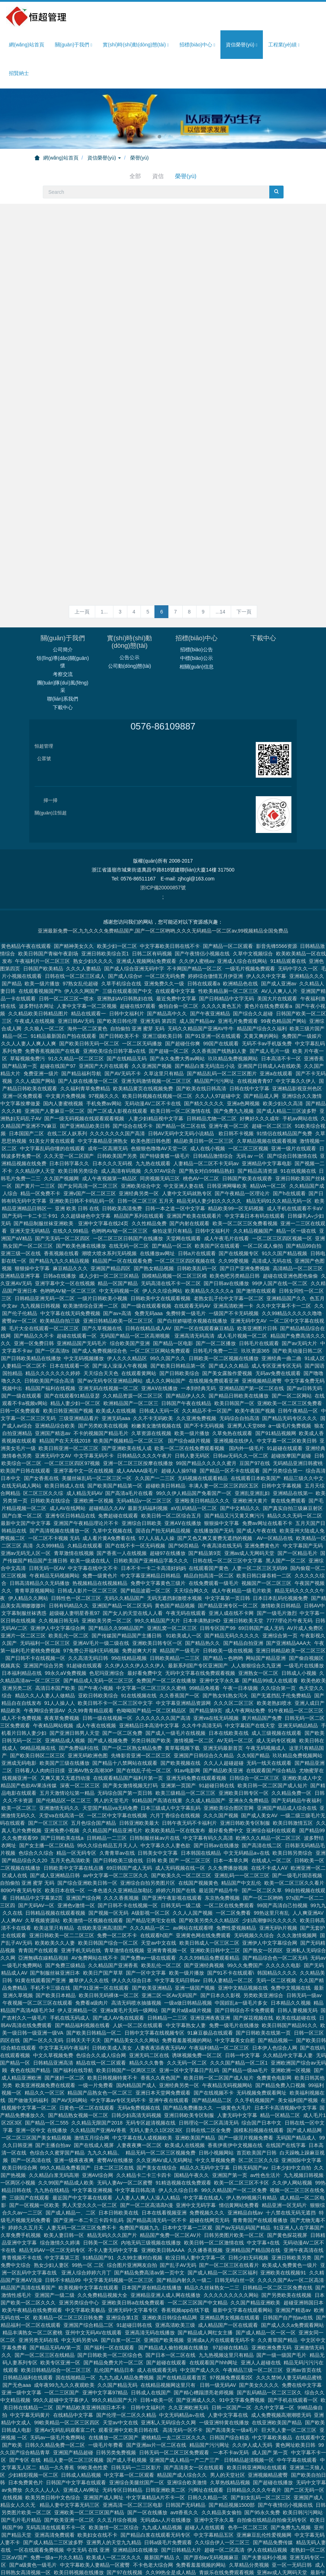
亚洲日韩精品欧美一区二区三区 (118, 1268)
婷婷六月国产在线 (176, 1837)
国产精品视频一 (275, 1987)
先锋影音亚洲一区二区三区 (141, 1703)
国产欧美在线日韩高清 (201, 1036)
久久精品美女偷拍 (221, 2460)
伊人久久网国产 (81, 938)
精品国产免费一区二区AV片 (170, 2182)
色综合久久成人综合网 (101, 2002)
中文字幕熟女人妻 (186, 1972)
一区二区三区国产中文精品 (198, 2250)
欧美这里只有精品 (54, 1875)
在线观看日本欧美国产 (256, 1425)
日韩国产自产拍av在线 (288, 2265)
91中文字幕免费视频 (242, 2347)
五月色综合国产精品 (93, 1770)
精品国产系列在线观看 (139, 1163)
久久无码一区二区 (187, 2010)
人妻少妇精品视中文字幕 (155, 1066)
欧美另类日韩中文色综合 (52, 2445)
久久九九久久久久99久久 (220, 2557)
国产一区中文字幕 (146, 1920)
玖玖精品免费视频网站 (233, 1006)
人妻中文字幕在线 (228, 2362)
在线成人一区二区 (271, 1807)
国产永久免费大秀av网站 (177, 1006)
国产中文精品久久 (240, 1455)
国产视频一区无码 (108, 1860)
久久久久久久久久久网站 (231, 2242)
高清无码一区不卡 (183, 2377)
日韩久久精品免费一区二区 (55, 2392)
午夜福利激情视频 (93, 2542)
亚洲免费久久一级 (164, 931)
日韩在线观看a (203, 931)
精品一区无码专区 (76, 1800)
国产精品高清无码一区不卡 (157, 2167)
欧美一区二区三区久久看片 (294, 1830)
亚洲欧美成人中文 (302, 1725)
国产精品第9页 (204, 1500)
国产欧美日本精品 (56, 1942)
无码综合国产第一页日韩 (124, 1740)
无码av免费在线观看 (278, 1320)
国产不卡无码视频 (204, 1373)
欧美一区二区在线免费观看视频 (190, 1395)
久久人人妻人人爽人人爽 (28, 991)
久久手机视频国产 (255, 2047)
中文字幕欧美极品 (85, 2257)
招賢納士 (19, 73)
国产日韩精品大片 (181, 2497)
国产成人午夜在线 (256, 1478)
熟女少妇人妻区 (51, 2212)
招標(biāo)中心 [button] (197, 45)
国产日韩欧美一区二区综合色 (109, 2302)
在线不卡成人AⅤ (269, 1815)
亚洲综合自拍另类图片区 (147, 1830)
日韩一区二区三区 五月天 (145, 1148)
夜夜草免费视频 (61, 1665)
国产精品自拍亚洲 (243, 1590)
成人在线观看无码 (157, 2317)
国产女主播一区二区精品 (46, 1792)
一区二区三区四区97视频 (72, 1410)
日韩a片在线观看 (197, 1200)
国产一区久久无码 (43, 1987)
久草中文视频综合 (253, 901)
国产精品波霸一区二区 (145, 1538)
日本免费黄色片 (25, 2430)
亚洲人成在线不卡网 (231, 1560)
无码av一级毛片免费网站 (57, 2385)
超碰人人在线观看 (205, 2474)
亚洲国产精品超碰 (73, 2400)
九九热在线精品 (51, 2137)
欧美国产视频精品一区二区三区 (129, 1388)
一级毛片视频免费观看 (250, 916)
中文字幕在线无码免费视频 (70, 1260)
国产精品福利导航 (81, 1021)
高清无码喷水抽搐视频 (136, 1950)
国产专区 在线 (25, 2407)
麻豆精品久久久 (70, 1215)
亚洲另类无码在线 (38, 2287)
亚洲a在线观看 (276, 1021)
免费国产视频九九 (139, 2175)
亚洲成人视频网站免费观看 (146, 908)
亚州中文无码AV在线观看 (93, 2280)
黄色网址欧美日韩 (295, 2392)
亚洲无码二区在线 (149, 2002)
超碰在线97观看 (138, 953)
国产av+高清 (117, 1260)
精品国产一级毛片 (180, 1598)
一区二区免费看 (233, 1860)
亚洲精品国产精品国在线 (252, 2197)
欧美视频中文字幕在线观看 (88, 2235)
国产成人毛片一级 (270, 998)
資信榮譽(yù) (104, 105)
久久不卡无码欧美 (153, 1365)
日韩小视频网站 (216, 2100)
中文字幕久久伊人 (296, 1028)
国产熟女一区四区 (263, 1897)
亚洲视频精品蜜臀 (262, 1328)
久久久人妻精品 (83, 916)
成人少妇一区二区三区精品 (109, 1223)
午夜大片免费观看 (121, 2534)
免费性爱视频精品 (236, 1875)
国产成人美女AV (259, 1763)
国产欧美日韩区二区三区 (37, 1703)
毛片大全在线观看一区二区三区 (44, 1275)
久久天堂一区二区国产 (69, 1103)
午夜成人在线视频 (35, 968)
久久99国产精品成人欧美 (66, 2130)
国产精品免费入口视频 (280, 2032)
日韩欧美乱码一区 (197, 1215)
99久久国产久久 (167, 1305)
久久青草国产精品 (277, 2287)
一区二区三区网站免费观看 (160, 1298)
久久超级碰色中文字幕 (86, 1163)
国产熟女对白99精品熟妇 (207, 1118)
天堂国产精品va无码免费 (110, 1755)
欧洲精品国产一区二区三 (130, 1350)
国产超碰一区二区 (169, 998)
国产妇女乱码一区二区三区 (261, 2445)
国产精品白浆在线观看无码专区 (155, 2482)
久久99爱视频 (233, 1208)
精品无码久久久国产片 (112, 2182)
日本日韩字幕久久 (69, 1110)
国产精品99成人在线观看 (270, 1628)
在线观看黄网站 (138, 1320)
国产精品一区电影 (173, 1290)
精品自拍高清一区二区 (209, 1523)
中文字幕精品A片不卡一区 (155, 2445)
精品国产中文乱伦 (241, 1830)
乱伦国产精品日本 (114, 2317)
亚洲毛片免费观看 (238, 968)
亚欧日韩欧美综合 (98, 1643)
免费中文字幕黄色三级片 (158, 1530)
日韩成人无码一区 (159, 1358)
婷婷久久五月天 (25, 2175)
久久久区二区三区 (234, 1650)
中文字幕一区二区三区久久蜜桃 (151, 1635)
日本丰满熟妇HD (201, 1568)
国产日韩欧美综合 (179, 1320)
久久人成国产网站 (35, 1028)
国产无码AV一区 (36, 1852)
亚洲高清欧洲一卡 (233, 1253)
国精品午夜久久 (191, 2122)
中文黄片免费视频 (66, 1043)
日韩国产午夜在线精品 (186, 1350)
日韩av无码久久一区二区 (240, 1403)
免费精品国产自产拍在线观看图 (63, 2534)
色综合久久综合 (36, 1800)
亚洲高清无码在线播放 (150, 2280)
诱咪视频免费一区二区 (197, 2002)
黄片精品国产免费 (262, 1665)
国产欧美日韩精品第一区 (178, 1313)
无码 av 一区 (250, 1103)
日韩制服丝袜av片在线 (154, 1785)
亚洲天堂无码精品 (30, 1178)
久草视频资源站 (42, 1867)
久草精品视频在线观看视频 (267, 1088)
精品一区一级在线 (296, 1178)
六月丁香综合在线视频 (175, 1763)
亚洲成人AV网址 (81, 2437)
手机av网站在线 (300, 1066)
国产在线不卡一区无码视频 (135, 1493)
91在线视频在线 (298, 1118)
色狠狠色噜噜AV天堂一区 (159, 1095)
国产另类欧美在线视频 (103, 1373)
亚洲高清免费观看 (55, 2482)
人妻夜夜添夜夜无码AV (160, 1995)
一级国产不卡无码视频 (234, 1260)
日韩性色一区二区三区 (76, 1545)
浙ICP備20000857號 (163, 835)
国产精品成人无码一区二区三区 (98, 1628)
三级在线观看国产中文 (127, 938)
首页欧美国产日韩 (256, 2100)
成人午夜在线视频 (96, 1673)
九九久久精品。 (104, 2100)
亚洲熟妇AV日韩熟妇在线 (125, 946)
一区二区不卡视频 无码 (54, 1485)
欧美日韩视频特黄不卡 (112, 2025)
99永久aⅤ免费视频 (65, 1620)
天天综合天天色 (100, 1320)
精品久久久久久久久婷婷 (52, 1320)
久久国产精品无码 (117, 2332)
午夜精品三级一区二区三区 (253, 2317)
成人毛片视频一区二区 (242, 1283)
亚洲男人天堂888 (246, 1373)
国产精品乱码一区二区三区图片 (222, 1021)
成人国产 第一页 (270, 2400)
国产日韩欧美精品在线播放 (31, 1305)
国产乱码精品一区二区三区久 (269, 2340)
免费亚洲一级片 (41, 1021)
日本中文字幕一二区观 (187, 2175)
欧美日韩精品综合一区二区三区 (56, 2317)
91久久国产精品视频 (284, 1200)
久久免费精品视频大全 (102, 2242)
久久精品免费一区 (291, 1740)
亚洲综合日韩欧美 (142, 1470)
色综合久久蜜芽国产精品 (57, 2100)
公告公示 (129, 604)
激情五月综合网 (91, 2085)
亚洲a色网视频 (243, 1051)
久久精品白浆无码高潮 (54, 2122)
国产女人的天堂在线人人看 (133, 1560)
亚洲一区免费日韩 (34, 1290)
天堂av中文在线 (158, 1890)
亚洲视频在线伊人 (234, 1388)
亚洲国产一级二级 (55, 2242)
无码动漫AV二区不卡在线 (152, 1051)
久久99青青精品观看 (90, 1658)
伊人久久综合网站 (162, 1238)
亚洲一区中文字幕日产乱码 (189, 2017)
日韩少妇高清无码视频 (136, 2062)
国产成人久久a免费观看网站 (292, 2272)
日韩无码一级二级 (181, 1852)
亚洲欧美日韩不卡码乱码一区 (81, 1148)
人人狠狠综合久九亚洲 (256, 1613)
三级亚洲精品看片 (79, 1365)
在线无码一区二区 (129, 1193)
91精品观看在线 (288, 908)
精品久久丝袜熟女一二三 (211, 2235)
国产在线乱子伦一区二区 (143, 1718)
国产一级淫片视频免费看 (245, 2085)
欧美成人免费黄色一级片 (289, 2212)
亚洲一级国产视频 (195, 1935)
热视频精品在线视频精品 (99, 1530)
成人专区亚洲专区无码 (276, 1313)
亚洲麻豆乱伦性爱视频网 (263, 2482)
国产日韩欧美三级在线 (118, 1807)
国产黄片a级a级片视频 (186, 1957)
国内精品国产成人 (136, 2032)
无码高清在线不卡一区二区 (171, 1230)
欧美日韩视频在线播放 (79, 2519)
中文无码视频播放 (84, 1305)
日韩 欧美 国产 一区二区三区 (178, 1807)
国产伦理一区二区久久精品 (126, 2362)
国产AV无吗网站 (69, 2047)
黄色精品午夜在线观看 (26, 893)
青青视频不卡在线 (22, 2205)
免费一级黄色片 (99, 1523)
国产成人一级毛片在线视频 (175, 1680)
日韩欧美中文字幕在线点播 (73, 1815)
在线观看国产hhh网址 (213, 2310)
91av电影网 (187, 1718)
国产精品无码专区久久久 (289, 1365)
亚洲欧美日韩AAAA (162, 2197)
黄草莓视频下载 (182, 1695)
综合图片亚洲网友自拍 (132, 2212)
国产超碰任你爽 (182, 991)
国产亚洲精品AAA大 (288, 1590)
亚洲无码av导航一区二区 (167, 2549)
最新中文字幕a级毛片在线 (216, 2534)
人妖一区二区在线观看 (138, 1972)
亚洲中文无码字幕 (196, 2152)
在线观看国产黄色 (209, 1515)
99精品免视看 (204, 1635)
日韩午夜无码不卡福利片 (189, 1770)
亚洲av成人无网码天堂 (249, 1500)
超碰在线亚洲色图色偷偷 (290, 1223)
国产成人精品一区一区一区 (266, 2280)
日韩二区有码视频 (152, 901)
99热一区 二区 (88, 2212)
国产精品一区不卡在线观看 (230, 1418)
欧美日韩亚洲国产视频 (68, 1358)
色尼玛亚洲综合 (106, 1620)
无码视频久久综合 (254, 1882)
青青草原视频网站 (35, 1538)
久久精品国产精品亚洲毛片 (112, 1778)
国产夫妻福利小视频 (264, 2504)
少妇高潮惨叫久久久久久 (269, 1867)
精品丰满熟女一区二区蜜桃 (32, 2280)
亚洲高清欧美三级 (175, 2272)
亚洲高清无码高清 (194, 1283)
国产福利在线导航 (73, 2017)
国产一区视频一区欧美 (34, 2152)
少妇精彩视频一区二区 (33, 2422)
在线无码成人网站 (21, 1433)
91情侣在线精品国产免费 (284, 1081)
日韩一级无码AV (218, 2332)
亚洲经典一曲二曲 (281, 1305)
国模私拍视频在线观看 (259, 2077)
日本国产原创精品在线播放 (152, 2235)
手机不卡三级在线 (50, 1935)
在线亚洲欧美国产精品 (277, 2370)
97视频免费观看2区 (231, 2325)
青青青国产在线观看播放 (260, 2167)
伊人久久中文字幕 (266, 923)
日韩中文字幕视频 (281, 1433)
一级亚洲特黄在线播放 (224, 2370)
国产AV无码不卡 (123, 1021)
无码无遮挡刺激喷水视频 (174, 1545)
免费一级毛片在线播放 (234, 1972)
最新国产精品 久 (162, 2504)
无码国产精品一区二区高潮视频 (135, 1283)
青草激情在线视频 (74, 1500)
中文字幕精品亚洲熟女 (103, 1088)
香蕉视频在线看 (61, 1200)
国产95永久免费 (262, 2460)
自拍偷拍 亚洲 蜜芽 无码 (137, 976)
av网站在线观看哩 (193, 1875)
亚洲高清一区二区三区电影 (133, 2452)
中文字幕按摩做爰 (20, 1051)
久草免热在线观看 (232, 1380)
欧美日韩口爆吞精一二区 (263, 1523)
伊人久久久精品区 (127, 1305)
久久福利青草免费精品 (85, 1036)
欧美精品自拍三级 (60, 1268)
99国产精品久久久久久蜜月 (206, 1410)
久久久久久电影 (283, 1912)
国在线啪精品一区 (76, 2325)
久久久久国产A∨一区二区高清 (291, 2227)
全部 (135, 123)
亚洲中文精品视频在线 (243, 1935)
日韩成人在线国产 (151, 2340)
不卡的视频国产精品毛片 (100, 1380)
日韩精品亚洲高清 (53, 2010)
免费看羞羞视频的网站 (187, 1987)
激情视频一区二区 (194, 1688)
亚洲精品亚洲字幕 (20, 1223)
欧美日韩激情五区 (293, 1770)
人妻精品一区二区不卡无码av (206, 1110)
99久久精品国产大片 (157, 1568)
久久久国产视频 (220, 1763)
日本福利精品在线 (22, 1620)
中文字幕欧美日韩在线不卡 (170, 893)
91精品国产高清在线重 (157, 1748)
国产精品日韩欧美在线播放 (239, 1343)
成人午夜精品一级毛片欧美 (241, 1538)
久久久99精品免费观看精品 (209, 1905)
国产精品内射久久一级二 (184, 2227)
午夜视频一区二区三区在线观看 (37, 1950)
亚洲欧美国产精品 (195, 2085)
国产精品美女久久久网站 (131, 1987)
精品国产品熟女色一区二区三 (99, 2040)
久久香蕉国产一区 (179, 1643)
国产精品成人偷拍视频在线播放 (174, 2295)
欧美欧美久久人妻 (55, 1890)
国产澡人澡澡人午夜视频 (119, 1313)
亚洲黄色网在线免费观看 (203, 1882)
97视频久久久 (104, 1043)
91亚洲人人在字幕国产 (299, 2175)
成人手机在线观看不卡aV (294, 1155)
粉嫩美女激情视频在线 (156, 1373)
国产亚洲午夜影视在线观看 (172, 1845)
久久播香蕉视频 (205, 2197)
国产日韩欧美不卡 (119, 983)
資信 (158, 123)
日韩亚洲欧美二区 (165, 2437)
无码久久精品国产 (124, 1545)
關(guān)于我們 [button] (73, 45)
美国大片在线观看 (277, 946)
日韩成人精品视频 (81, 2422)
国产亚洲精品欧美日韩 (85, 1073)
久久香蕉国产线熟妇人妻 (219, 998)
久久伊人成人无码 (252, 2392)
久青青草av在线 (117, 1800)
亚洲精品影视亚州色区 (297, 1036)
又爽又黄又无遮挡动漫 (65, 1725)
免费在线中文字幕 (302, 2332)
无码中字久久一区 (298, 916)
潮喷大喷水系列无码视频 (109, 1200)
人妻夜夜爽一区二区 (139, 2092)
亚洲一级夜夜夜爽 (74, 2107)
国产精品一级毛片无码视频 (106, 2557)
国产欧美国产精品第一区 (114, 1433)
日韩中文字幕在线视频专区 (154, 1980)
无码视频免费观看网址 (261, 2040)
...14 (220, 559)
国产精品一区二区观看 (228, 893)
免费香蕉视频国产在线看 (52, 998)
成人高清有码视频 (121, 1118)
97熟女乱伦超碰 (80, 931)
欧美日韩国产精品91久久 (289, 1972)
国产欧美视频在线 (180, 1710)
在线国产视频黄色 (198, 1830)
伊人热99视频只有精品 (251, 2145)
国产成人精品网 (304, 2077)
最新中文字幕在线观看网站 (242, 2257)
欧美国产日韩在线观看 (25, 1418)
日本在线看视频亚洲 (164, 2160)
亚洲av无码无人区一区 (26, 1500)
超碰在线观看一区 (77, 1283)
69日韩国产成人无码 (261, 1575)
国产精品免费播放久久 (188, 2055)
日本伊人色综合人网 (274, 1995)
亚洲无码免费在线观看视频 (196, 1725)
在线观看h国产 (156, 1882)
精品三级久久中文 (304, 1425)
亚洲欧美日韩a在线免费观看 (133, 2250)
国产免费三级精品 (65, 1912)
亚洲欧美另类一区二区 (107, 1568)
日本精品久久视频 (291, 1950)
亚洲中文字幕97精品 (105, 2340)
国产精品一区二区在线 (181, 1073)
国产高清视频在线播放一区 (60, 1478)
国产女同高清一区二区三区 (88, 1133)
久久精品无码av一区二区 (159, 2564)
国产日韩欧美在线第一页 (263, 1980)
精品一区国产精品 (118, 1230)
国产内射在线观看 (189, 1170)
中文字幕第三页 (62, 2205)
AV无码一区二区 (235, 1688)
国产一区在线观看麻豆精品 (204, 1275)
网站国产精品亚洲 (266, 1605)
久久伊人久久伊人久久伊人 (135, 1613)
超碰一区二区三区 (272, 1073)
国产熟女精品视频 (154, 1215)
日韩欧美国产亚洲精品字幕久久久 (151, 1508)
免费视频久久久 (206, 2160)
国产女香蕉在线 (41, 1425)
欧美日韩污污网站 (303, 2460)
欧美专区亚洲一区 (60, 2310)
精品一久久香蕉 (56, 2415)
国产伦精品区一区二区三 (63, 1748)
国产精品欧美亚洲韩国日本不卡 (91, 2355)
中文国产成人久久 (200, 2317)
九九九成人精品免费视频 (126, 2325)
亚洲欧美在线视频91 (283, 2220)
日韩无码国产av (250, 2115)
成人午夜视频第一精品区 (109, 1125)
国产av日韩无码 (304, 1335)
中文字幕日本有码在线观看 (255, 1163)
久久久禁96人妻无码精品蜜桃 (289, 2325)
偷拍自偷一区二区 (178, 953)
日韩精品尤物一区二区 (211, 1066)
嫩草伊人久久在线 (89, 1927)
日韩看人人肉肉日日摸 (40, 1718)
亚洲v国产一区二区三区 (89, 1140)
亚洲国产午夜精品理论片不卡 (86, 1470)
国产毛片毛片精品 (21, 2467)
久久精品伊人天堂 (35, 1118)
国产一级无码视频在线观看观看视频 (85, 1066)
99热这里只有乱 (271, 1860)
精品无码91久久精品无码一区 (279, 1148)
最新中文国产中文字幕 (26, 1470)
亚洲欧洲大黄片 (250, 1448)
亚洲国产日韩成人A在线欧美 (269, 1013)
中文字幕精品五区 (214, 2482)
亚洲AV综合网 (97, 2122)
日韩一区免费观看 (20, 1358)
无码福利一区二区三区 (45, 1590)
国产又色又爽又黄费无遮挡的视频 (215, 1485)
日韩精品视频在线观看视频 (55, 1860)
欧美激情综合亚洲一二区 (90, 1253)
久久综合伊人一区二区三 (222, 2489)
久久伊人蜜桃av (196, 908)
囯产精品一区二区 (172, 1193)
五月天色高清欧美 (70, 1807)
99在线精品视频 (129, 1605)
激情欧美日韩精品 (281, 1553)
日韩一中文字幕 (242, 2002)
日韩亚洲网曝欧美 (227, 1133)
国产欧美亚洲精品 (152, 1935)
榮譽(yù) (139, 105)
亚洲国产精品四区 (111, 1215)
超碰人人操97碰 (179, 1418)
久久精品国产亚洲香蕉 (113, 1912)
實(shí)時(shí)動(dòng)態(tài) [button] (136, 45)
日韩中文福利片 (126, 961)
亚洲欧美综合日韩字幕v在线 (114, 998)
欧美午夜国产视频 (255, 1358)
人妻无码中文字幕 (237, 2062)
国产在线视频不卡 (214, 2040)
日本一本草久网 (230, 1807)
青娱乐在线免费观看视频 (226, 2519)
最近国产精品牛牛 (219, 1837)
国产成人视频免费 (108, 1688)
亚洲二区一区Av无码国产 (169, 1942)
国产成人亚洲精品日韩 (55, 1822)
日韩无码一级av (304, 1942)
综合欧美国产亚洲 (130, 1290)
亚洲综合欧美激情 (187, 2430)
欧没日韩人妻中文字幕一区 (195, 2205)
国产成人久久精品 (229, 1313)
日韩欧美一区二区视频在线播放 (224, 1305)
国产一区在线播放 (147, 2460)
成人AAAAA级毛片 (137, 1418)
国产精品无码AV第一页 (55, 2295)
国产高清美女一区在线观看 (194, 2415)
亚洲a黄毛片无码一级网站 (129, 1957)
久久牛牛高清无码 (202, 1673)
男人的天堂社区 (227, 2422)
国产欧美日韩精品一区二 (93, 1980)
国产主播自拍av (53, 2092)
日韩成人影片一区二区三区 (87, 1538)
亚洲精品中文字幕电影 (267, 1110)
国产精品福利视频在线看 (82, 1972)
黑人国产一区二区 (286, 1508)
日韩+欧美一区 (156, 2347)
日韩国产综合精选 (229, 2385)
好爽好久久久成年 (260, 1066)
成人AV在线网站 (68, 1455)
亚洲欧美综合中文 (141, 1133)
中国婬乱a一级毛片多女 (241, 1950)
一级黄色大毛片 (233, 2055)
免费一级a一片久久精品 (56, 2504)
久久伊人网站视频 (292, 2130)
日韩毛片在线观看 (259, 1290)
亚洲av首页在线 (303, 2317)
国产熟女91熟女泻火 (225, 1643)
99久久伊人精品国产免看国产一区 (194, 1440)
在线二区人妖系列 (67, 1081)
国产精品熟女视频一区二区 (78, 2062)
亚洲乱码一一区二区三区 (241, 1822)
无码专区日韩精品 (122, 2437)
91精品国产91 (98, 2205)
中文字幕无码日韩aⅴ (177, 1927)
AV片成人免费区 (305, 1575)
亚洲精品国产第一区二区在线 (251, 1335)
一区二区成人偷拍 (263, 1193)
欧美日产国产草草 (103, 1920)
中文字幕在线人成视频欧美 (142, 2085)
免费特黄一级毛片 (186, 1260)
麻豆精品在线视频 (53, 2557)
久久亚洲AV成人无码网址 (164, 2107)
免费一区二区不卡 (117, 1882)
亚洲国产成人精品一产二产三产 (185, 2407)
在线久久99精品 (70, 1178)
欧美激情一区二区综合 (114, 2474)
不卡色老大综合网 (153, 2512)
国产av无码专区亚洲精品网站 (110, 1328)
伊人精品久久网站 (28, 1545)
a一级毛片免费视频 (290, 1373)
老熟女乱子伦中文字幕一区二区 (229, 1245)
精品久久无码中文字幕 (205, 2115)
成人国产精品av (197, 968)
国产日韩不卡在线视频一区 (35, 1605)
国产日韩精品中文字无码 (226, 946)
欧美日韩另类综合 (78, 1118)
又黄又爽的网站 (261, 983)
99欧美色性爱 (92, 2415)
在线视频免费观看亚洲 (214, 1328)
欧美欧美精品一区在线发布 (175, 1778)
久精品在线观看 (84, 1493)
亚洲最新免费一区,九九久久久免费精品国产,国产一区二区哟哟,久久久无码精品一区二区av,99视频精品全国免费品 (163, 878)
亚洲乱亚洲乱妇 (252, 1440)
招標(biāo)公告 (196, 597)
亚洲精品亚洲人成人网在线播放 (165, 2242)
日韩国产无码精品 (185, 2452)
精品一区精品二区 (280, 2062)
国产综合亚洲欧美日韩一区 (87, 1830)
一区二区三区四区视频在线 (185, 1208)
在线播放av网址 (157, 1200)
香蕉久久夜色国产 (160, 2025)
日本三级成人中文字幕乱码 (170, 1755)
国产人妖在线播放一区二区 (88, 1028)
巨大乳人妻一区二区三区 (288, 2377)
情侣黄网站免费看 (239, 2152)
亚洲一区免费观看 (22, 1043)
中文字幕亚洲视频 (92, 2137)
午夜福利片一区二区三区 (42, 908)
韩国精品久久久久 (277, 1920)
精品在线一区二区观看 (101, 2010)
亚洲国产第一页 (229, 2122)
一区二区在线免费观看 (229, 1852)
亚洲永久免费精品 (249, 1748)
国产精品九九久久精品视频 (59, 1208)
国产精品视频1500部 (232, 2452)
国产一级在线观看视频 (146, 1253)
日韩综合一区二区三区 (254, 1725)
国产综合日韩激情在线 (292, 1103)
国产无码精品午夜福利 (296, 1748)
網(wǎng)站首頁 (26, 44)
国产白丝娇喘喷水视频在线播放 (192, 1268)
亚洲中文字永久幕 (219, 1628)
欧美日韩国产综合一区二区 (108, 1890)
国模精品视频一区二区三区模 (174, 1223)
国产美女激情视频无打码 (130, 1733)
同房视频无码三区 (160, 1125)
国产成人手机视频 (127, 2407)
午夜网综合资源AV (44, 1658)
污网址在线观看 (205, 2437)
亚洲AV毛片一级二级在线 (101, 1590)
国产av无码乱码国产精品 (243, 2175)
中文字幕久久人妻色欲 (165, 1792)
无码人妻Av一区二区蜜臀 (125, 2130)
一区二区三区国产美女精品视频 (36, 2085)
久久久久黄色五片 (221, 953)
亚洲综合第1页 (122, 2265)
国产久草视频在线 (102, 1275)
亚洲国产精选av (52, 1380)
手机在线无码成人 (70, 1965)
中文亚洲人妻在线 (184, 1133)
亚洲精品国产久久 (286, 1245)
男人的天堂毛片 (111, 1748)
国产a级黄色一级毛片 (33, 2512)
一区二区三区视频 (248, 1095)
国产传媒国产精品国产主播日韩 (127, 1583)
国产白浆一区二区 (22, 1463)
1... (104, 559)
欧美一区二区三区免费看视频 (245, 1170)
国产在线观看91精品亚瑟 (72, 1343)
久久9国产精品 (253, 1703)
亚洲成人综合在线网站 (242, 908)
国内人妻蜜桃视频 (63, 1051)
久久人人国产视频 (193, 1860)
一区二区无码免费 (165, 923)
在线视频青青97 (255, 1028)
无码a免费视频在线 (138, 2055)
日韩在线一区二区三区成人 (75, 923)
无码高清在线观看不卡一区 (56, 2474)
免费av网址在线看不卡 (267, 1470)
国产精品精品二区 (212, 2047)
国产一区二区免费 (122, 1680)
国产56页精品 (183, 1493)
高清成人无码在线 (272, 1208)
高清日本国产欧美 (55, 1635)
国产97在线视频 (124, 2519)
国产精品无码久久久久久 (231, 1583)
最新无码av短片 (179, 2572)
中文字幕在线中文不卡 (93, 1515)
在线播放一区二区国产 (113, 2385)
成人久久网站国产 (165, 1328)
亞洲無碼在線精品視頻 (43, 1905)
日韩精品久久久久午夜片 (144, 1403)
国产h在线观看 (289, 1140)
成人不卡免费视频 (21, 1665)
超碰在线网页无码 (209, 2167)
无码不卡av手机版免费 (267, 991)
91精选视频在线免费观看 (183, 2130)
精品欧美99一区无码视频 (236, 1155)
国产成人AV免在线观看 (118, 1965)
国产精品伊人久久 (186, 1343)
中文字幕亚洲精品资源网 (183, 1650)
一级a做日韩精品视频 (188, 1950)
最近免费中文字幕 (176, 946)
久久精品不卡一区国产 (207, 1358)
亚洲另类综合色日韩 (47, 2542)
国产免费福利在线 (79, 1695)
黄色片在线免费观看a (268, 953)
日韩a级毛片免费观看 (168, 2489)
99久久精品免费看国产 (65, 2115)
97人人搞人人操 (156, 1485)
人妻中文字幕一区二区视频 (87, 953)
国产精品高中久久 (167, 961)
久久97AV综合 (160, 1118)
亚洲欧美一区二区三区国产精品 (89, 2460)
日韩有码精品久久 (69, 1553)
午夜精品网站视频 (53, 1673)
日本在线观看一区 (70, 1313)
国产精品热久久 (202, 1590)
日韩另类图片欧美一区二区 (234, 2182)
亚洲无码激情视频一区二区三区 (156, 1028)
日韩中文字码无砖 (210, 2564)
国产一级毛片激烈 (277, 1560)
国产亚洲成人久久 (196, 2347)
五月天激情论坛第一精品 (67, 1740)
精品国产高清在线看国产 (28, 2235)
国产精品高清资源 (257, 1118)
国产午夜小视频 (95, 1635)
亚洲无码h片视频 (278, 1875)
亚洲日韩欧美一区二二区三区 (61, 1882)
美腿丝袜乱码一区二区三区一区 (97, 1425)
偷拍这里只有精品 (172, 1178)
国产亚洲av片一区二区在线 (156, 2392)
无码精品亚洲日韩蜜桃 (298, 1410)
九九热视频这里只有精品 (226, 2302)
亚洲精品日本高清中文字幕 (149, 1673)
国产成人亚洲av (278, 931)
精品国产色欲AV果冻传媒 (29, 1733)
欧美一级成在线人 (90, 1508)
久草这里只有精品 (164, 1021)
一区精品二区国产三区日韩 (282, 2549)
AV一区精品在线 (275, 1485)
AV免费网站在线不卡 (94, 1905)
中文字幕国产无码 (303, 1493)
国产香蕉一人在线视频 (122, 1500)
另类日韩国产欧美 (151, 1688)
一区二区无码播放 (142, 991)
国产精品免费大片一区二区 (113, 2310)
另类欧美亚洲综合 (263, 1942)
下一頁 (243, 559)
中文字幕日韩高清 (135, 2137)
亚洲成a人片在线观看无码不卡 (221, 2287)
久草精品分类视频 (249, 2512)
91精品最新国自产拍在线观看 (63, 983)
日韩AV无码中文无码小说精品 (182, 1081)
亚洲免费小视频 (61, 1778)
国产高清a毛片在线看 (129, 1440)
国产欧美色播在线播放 (81, 1193)
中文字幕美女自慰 (235, 1987)
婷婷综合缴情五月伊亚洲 (215, 923)
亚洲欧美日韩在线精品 (227, 2542)
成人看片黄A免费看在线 (109, 1485)
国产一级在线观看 (21, 1343)
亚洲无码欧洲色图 (88, 1703)
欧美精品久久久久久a (209, 1238)
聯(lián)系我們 (62, 646)
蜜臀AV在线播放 (115, 2107)
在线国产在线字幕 (286, 2092)
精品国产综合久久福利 (262, 976)
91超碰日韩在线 (217, 1733)
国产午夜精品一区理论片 (242, 1140)
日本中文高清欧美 (252, 2564)
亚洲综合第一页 (280, 1583)
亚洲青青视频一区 (167, 1897)
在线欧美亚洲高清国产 (102, 1875)
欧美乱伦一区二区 (68, 1583)
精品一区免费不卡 (40, 1140)
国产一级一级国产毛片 (281, 2302)
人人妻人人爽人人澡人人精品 (147, 2145)
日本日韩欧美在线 (118, 2160)
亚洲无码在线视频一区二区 (108, 1335)
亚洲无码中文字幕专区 (133, 2257)
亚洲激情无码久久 (59, 1755)
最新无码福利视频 (148, 1455)
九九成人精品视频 (162, 2474)
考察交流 (63, 621)
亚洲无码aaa (116, 1365)
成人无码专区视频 (276, 1688)
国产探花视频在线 (253, 1965)
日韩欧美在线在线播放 (103, 2564)
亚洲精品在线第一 (293, 1440)
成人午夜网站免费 (245, 1658)
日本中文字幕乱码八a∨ (223, 2549)
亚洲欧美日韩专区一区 (157, 1590)
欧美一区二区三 (18, 1755)
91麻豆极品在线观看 (210, 1980)
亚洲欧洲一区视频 (93, 1448)
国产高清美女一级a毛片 (232, 2377)
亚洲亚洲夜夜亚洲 (210, 1965)
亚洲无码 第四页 (158, 968)
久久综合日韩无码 (296, 2564)
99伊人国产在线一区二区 (280, 1230)
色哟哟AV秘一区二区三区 (120, 1178)
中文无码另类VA (79, 2287)
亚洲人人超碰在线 (261, 2310)
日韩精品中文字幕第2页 (36, 1845)
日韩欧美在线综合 (50, 1448)
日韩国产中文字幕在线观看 (76, 2430)
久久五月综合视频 (117, 2467)
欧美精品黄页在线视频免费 (143, 1036)
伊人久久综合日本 (132, 1927)
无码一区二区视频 (276, 1927)
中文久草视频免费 (53, 2002)
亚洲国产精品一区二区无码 (122, 1553)
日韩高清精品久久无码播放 (40, 1530)
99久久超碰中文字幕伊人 (61, 2347)
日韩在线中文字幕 (249, 1036)
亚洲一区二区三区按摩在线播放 (138, 1410)
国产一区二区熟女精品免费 (132, 1695)
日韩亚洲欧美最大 (139, 1770)
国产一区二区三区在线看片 (229, 2212)
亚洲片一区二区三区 (23, 1583)
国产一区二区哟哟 (263, 1845)
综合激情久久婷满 (60, 2190)
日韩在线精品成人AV (148, 1275)
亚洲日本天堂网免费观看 (163, 2040)
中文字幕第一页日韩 (227, 1545)
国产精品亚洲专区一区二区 (228, 1553)
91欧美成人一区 (184, 1583)
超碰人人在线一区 (179, 2542)
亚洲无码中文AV (248, 1268)
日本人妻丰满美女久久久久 (278, 2534)
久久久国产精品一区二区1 (239, 2010)
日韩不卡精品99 (63, 2227)
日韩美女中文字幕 (158, 1800)
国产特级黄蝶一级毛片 (165, 1103)
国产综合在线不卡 (133, 1073)
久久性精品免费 (149, 1170)
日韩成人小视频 (298, 1620)
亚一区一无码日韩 (292, 2512)
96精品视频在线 (38, 1695)
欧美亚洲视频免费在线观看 (45, 2032)
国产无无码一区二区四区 (62, 1185)
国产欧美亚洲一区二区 (69, 2467)
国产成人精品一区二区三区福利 (223, 2220)
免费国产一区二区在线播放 (166, 1628)
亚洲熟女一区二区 (258, 1620)
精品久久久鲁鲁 (146, 2010)
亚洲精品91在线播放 (135, 2497)
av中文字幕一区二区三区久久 (115, 1822)
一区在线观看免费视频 (39, 2497)
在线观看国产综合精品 (271, 1718)
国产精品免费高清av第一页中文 (149, 2220)
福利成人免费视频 (164, 2534)
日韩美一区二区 (100, 2190)
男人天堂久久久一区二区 (89, 2152)
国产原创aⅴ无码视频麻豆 (211, 2504)
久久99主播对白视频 (140, 2205)
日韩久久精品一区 (208, 2445)
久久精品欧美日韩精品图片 (38, 961)
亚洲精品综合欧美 (55, 1373)
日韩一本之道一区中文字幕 (175, 1155)
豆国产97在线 (254, 1410)
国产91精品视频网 (275, 1380)
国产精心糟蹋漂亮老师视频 (204, 2340)
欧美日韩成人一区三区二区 (209, 1890)
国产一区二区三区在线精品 (45, 2302)
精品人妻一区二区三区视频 (73, 2407)
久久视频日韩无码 (58, 1568)
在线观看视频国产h (40, 938)
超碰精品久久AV (107, 1455)
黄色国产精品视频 (175, 1553)
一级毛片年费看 (105, 2392)
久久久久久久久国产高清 (117, 1081)
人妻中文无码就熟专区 (187, 1140)
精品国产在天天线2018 (64, 1388)
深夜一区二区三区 (80, 1733)
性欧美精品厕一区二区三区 (228, 938)
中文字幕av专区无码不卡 (118, 2047)
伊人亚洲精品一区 (77, 1957)
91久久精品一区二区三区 (76, 1006)
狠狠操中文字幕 (32, 1215)
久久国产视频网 (61, 1125)
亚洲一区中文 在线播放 (41, 2077)
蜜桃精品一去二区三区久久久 (173, 2385)
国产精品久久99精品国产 (116, 1575)
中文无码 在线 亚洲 (88, 2497)
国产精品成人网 (261, 1043)
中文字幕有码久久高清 (208, 1785)
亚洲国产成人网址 (103, 2445)
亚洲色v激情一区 (76, 1852)
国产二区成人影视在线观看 (117, 1058)
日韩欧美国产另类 (117, 1103)
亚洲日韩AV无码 (76, 968)
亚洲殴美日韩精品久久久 (202, 1448)
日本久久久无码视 (112, 1110)
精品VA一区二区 (268, 1133)
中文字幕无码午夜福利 (64, 1995)
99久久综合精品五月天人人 (107, 1792)
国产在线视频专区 (239, 1200)
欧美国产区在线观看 (217, 1193)
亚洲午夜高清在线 (304, 2197)
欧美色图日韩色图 (151, 1088)
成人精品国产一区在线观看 (228, 2272)
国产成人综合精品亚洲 (164, 2557)
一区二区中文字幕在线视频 (117, 1763)
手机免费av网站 (104, 1051)
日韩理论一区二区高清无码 (209, 2070)
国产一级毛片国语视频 (297, 1822)
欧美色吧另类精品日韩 (235, 1223)
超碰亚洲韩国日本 (304, 2250)
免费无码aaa (148, 1260)
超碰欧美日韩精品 (165, 1433)
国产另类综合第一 (282, 1418)
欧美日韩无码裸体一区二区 (109, 1942)
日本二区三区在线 (114, 2115)
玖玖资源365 (255, 1298)
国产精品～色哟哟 (223, 1605)
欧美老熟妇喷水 (274, 1650)
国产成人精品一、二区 (71, 2160)
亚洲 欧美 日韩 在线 (77, 1155)
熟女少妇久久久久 (93, 908)
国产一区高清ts (52, 1298)
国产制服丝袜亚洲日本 (55, 1920)
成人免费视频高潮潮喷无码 (281, 2362)
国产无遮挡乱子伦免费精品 (281, 1643)
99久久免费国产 (245, 1912)
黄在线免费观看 (288, 1448)
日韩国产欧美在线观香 (247, 1125)
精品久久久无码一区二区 (294, 1463)
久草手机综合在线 (121, 931)
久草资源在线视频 (151, 1380)
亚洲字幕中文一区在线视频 (65, 1230)
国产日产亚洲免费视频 (245, 1215)
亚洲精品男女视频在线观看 (230, 2265)
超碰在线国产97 (58, 1013)
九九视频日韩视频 (40, 1253)
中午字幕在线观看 (297, 2407)
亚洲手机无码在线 (81, 1897)
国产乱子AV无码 (178, 2212)
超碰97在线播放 (167, 1500)
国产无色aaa (16, 2332)
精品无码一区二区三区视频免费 (160, 2100)
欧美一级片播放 (42, 931)
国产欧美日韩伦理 (117, 968)
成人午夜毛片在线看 (226, 1185)
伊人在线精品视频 (267, 2497)
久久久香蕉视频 (121, 1845)
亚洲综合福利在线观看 (271, 1778)
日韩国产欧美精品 (43, 916)
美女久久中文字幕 (55, 2564)
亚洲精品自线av (245, 2160)
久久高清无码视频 (136, 2542)
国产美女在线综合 (157, 2115)
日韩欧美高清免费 (122, 1155)
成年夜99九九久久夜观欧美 (64, 2332)
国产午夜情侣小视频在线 (202, 901)
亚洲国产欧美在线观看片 (194, 1163)
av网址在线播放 (273, 2542)
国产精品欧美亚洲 (223, 1718)
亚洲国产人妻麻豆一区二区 (55, 1058)
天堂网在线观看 (183, 1185)
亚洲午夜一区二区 (229, 1073)
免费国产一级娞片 (302, 983)
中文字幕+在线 (263, 2190)
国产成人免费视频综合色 (99, 1298)
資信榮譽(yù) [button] (241, 45)
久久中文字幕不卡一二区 (283, 1253)
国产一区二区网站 (292, 1343)
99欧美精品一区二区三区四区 (67, 2370)
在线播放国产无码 (214, 1478)
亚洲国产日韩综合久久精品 (204, 1703)
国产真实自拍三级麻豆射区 (293, 1455)
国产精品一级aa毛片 (245, 2017)
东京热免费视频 (222, 1845)
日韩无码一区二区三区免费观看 (174, 2400)
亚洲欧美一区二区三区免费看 (289, 1350)
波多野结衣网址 (36, 953)
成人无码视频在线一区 (180, 1815)
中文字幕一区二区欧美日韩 (287, 1388)
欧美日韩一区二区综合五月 (171, 1463)
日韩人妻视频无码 (297, 1957)
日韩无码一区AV (47, 1515)
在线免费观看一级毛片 (214, 1530)
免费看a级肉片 (91, 1950)
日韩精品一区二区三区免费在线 (277, 2235)
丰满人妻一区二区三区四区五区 (224, 1433)
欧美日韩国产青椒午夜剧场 (48, 901)
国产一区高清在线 (31, 2107)
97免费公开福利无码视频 (91, 1598)
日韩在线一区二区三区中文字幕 (228, 1508)
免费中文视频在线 (291, 1935)
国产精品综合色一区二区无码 (275, 1905)
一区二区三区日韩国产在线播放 (128, 1185)
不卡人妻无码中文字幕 (113, 2197)
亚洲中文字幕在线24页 (103, 1170)
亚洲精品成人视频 (65, 1688)
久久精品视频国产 (253, 1178)
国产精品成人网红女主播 (205, 2280)
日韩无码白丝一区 (235, 2227)
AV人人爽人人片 (279, 938)
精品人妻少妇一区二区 (75, 1350)
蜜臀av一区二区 (19, 1268)
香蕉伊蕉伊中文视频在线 (235, 2092)
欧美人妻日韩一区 (64, 2182)
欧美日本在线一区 (65, 1837)
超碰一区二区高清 (224, 2497)
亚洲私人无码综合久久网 (168, 2370)
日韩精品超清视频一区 (249, 2407)
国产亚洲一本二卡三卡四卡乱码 (88, 2167)
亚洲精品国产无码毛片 (82, 1290)
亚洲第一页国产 (178, 1733)
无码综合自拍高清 (239, 1365)
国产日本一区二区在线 (170, 2302)
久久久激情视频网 (297, 1882)
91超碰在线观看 (284, 1395)
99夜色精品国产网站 (283, 968)
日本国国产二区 (26, 1081)
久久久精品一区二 (150, 1875)
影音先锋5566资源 (276, 893)
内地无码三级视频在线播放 (151, 2190)
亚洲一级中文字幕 (21, 2340)
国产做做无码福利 (28, 2047)
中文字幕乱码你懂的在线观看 (52, 1095)
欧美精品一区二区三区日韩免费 (68, 2265)
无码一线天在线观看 (268, 1710)
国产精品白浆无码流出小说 (205, 1013)
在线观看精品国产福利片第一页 (128, 1725)
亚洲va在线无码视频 (216, 1665)
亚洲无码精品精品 (298, 1673)
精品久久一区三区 (45, 2040)
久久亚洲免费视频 (196, 1365)
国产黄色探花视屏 (287, 2182)
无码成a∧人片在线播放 (165, 2467)
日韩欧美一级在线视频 (228, 1598)
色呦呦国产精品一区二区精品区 (151, 1658)
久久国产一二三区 (155, 1425)
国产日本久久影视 (220, 1942)
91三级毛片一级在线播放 (109, 2549)
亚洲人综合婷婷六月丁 (86, 2220)
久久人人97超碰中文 (218, 1043)
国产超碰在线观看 (166, 2310)
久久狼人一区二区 (44, 976)
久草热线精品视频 (230, 2430)
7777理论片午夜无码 (289, 1568)
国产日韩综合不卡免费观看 (245, 1957)
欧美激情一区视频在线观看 (93, 1867)
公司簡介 (63, 597)
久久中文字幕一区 (274, 2355)
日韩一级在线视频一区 (107, 1665)
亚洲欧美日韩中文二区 (215, 1897)
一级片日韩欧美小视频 (102, 1245)
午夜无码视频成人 (266, 1695)
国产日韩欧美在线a (62, 1785)
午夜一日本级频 (240, 1635)
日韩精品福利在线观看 (28, 2325)
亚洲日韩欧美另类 (291, 2205)
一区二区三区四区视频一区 (282, 1185)
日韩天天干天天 (83, 1987)
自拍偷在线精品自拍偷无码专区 (272, 2467)
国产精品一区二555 (46, 2070)
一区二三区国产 (61, 2340)
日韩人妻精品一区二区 (228, 1927)
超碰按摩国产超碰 (291, 1403)
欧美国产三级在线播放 (65, 1710)
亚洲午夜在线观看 (169, 2047)
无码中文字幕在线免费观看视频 (200, 1620)
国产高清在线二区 (262, 1792)
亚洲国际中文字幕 (301, 2107)
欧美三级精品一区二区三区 (185, 1740)
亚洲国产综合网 (83, 1845)
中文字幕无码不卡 (94, 1403)
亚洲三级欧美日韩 (162, 983)
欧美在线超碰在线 (296, 1965)
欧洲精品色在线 (240, 931)
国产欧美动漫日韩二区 (297, 1298)
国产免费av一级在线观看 (148, 1905)
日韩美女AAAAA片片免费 (279, 2557)
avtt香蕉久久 (184, 2460)
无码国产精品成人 (296, 2085)
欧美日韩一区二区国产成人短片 (272, 1733)
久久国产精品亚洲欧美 (255, 2250)
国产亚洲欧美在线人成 (127, 1395)
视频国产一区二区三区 (266, 1530)
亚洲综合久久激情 (302, 1043)
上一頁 (82, 559)
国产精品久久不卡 (34, 1283)
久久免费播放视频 (228, 1815)
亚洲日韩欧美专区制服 (245, 1770)
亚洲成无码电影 (18, 1710)
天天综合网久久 (191, 1538)
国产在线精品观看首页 (182, 2325)
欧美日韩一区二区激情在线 (180, 1058)
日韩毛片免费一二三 (215, 1298)
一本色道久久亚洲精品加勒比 (120, 1837)
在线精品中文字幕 (73, 2362)
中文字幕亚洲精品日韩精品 (150, 1523)
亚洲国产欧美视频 (164, 2287)
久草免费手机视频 (21, 2182)
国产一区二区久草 (262, 1837)
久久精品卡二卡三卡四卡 (143, 2122)
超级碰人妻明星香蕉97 (74, 1560)
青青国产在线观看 (38, 1897)
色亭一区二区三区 (248, 2474)
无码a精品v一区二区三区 (144, 1448)
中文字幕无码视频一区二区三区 (118, 2227)
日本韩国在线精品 (201, 1800)
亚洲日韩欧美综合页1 (105, 901)
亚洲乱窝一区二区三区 (172, 1575)
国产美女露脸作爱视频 (227, 1320)
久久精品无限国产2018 (96, 2070)
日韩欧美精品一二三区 (175, 1605)
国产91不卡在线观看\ (230, 1920)
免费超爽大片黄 (139, 1598)
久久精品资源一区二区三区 (133, 1343)
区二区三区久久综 (43, 1440)
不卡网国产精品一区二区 (194, 916)
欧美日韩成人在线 (65, 1433)
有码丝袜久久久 (57, 2527)
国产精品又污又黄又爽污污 (234, 1463)
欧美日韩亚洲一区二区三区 (68, 1395)
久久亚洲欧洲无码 (188, 2355)
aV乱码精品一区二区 (194, 1455)
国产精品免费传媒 (273, 2489)
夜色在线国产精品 (30, 2017)
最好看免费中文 (144, 1620)
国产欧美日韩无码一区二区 (89, 991)
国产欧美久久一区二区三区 (181, 1822)
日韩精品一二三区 (107, 1785)
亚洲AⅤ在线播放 (159, 1335)
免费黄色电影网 (273, 2025)
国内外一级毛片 (246, 1395)
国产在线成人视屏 (94, 2092)
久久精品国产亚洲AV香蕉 (98, 2077)
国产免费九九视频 (234, 1058)
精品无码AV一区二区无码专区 (52, 2197)
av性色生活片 (265, 2122)
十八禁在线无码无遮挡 (291, 2160)
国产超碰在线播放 (273, 2430)
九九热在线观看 (153, 1110)
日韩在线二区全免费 (208, 2077)
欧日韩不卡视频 (236, 1081)
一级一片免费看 (95, 2032)
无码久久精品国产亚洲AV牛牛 (201, 976)
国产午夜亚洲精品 (210, 961)
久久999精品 (50, 1493)
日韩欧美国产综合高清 (49, 1328)
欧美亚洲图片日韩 (257, 1275)
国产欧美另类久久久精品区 (209, 1867)
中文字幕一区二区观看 (129, 2422)
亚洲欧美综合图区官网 (229, 1755)
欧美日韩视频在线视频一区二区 (157, 1043)
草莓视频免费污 (27, 1006)
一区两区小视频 (17, 2130)
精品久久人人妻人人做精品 (45, 1643)
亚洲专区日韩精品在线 (70, 1463)
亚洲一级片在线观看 (293, 1095)
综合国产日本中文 (261, 2070)
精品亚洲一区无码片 (284, 2152)
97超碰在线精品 (230, 2295)
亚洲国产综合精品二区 (88, 2272)
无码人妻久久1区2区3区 (156, 2077)
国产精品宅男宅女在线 (151, 1867)
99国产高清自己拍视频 (282, 1852)
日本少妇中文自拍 (291, 2115)
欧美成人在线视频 (116, 1358)
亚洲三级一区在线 (21, 1200)
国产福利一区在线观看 (110, 2295)
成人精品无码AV (84, 1440)
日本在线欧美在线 (229, 1680)
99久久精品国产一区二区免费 (234, 2137)
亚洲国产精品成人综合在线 (287, 1755)
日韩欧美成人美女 (112, 1995)
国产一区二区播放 (216, 1290)
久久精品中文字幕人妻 (288, 2002)
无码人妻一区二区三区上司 (108, 2527)
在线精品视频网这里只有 (169, 2332)
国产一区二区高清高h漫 (146, 2152)
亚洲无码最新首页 (223, 1695)
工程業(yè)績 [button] (284, 45)
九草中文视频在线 (112, 1478)
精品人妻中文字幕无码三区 (70, 2452)
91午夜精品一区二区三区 (296, 1658)
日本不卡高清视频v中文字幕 (285, 2055)
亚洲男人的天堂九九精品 (113, 2489)
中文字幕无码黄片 (30, 2362)
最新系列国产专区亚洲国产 (198, 1613)
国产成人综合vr (125, 923)
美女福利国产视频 (298, 2047)
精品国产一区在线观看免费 (122, 1208)
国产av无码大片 (299, 1290)
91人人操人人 (59, 1650)
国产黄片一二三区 (35, 1133)
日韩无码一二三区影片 (136, 2415)
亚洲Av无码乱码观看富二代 (65, 2377)
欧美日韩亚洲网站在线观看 (257, 2415)
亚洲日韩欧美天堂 (243, 1568)
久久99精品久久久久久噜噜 (292, 1260)
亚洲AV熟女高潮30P (90, 1718)
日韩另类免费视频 (116, 2400)
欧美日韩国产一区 (234, 1350)
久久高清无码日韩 (88, 1605)
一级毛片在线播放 (304, 1613)
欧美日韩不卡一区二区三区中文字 (115, 1650)
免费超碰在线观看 (118, 1463)
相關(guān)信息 (196, 614)
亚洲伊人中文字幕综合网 (57, 1575)
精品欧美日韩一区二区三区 (204, 1088)
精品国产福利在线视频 (50, 1335)
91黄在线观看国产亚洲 (40, 1927)
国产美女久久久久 (259, 2332)
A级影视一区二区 (150, 1860)
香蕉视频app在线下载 (185, 2257)
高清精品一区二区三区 (298, 1215)
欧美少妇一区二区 (117, 893)
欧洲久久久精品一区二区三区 (268, 1785)
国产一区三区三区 (48, 1770)
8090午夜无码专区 (21, 1837)
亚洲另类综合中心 (79, 2250)
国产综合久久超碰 (253, 961)
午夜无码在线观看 (186, 1560)
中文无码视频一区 (119, 1238)
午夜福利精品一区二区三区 (219, 1995)
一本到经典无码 (198, 1335)
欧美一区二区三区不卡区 (241, 2130)
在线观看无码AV (192, 1253)
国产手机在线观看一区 (293, 2347)
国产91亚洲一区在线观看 (213, 983)
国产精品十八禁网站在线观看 (124, 1710)
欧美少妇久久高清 (283, 1051)
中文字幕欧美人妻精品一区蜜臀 (95, 2512)
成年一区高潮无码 (108, 1095)
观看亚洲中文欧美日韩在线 (129, 2377)
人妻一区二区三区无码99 (259, 1515)
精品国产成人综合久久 (182, 2422)
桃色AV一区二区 (201, 1125)
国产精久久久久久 (204, 1051)
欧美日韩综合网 (19, 2115)
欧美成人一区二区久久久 (113, 2504)
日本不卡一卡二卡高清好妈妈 (153, 1515)
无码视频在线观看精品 (203, 1425)
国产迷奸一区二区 (65, 2025)
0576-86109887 (163, 673)
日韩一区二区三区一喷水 (66, 946)
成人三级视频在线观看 (276, 1680)
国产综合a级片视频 (189, 1388)
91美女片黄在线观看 (52, 1088)
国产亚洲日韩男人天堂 (75, 1680)
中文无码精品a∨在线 (246, 1800)
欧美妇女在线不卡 (97, 2482)
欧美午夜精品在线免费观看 (32, 2257)
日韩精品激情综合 (213, 1103)
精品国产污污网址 (214, 1028)
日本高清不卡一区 (281, 1006)
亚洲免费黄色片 (262, 1493)
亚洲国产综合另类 (43, 1613)
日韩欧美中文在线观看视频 (160, 1245)
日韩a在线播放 (59, 1223)
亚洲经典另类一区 (139, 1140)
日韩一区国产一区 (231, 2355)
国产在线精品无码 (127, 1006)
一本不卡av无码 (231, 2400)
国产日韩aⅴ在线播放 (226, 1230)
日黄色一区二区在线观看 (86, 2055)
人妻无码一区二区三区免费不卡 (81, 2175)
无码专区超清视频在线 (150, 2070)
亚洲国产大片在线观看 (104, 1013)
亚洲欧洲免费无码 (271, 2295)
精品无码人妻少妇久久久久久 (210, 1148)
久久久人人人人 (42, 2437)
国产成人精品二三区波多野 (286, 1058)
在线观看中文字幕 (175, 938)
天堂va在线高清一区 (61, 1763)
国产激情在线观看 (256, 1238)
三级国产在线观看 (29, 2145)
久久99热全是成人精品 (171, 2519)
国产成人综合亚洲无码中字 (134, 916)
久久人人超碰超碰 (224, 1710)
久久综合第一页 (278, 1635)
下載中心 (63, 654)
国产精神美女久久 (74, 893)
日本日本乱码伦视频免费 (280, 1545)
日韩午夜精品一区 (298, 1358)
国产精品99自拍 (304, 1193)
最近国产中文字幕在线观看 (82, 2145)
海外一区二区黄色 (87, 976)
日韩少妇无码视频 (248, 2205)
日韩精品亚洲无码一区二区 (45, 1245)
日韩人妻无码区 (192, 1403)
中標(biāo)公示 (196, 605)
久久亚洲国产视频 (152, 1013)
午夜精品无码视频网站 (55, 1523)
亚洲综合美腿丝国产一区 (136, 2430)
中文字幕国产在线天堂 (250, 1673)
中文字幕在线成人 (203, 2145)
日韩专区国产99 (217, 1575)
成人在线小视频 (207, 1095)
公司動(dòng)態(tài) (129, 613)
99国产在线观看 (221, 991)
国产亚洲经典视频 (204, 1912)
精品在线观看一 (88, 961)
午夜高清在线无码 (222, 1493)
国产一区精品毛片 (297, 1500)
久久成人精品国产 (205, 1748)
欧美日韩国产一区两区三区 (126, 2017)
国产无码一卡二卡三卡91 (30, 1163)
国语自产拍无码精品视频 (163, 1478)
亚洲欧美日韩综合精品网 (169, 2265)
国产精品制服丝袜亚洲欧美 (44, 1170)
